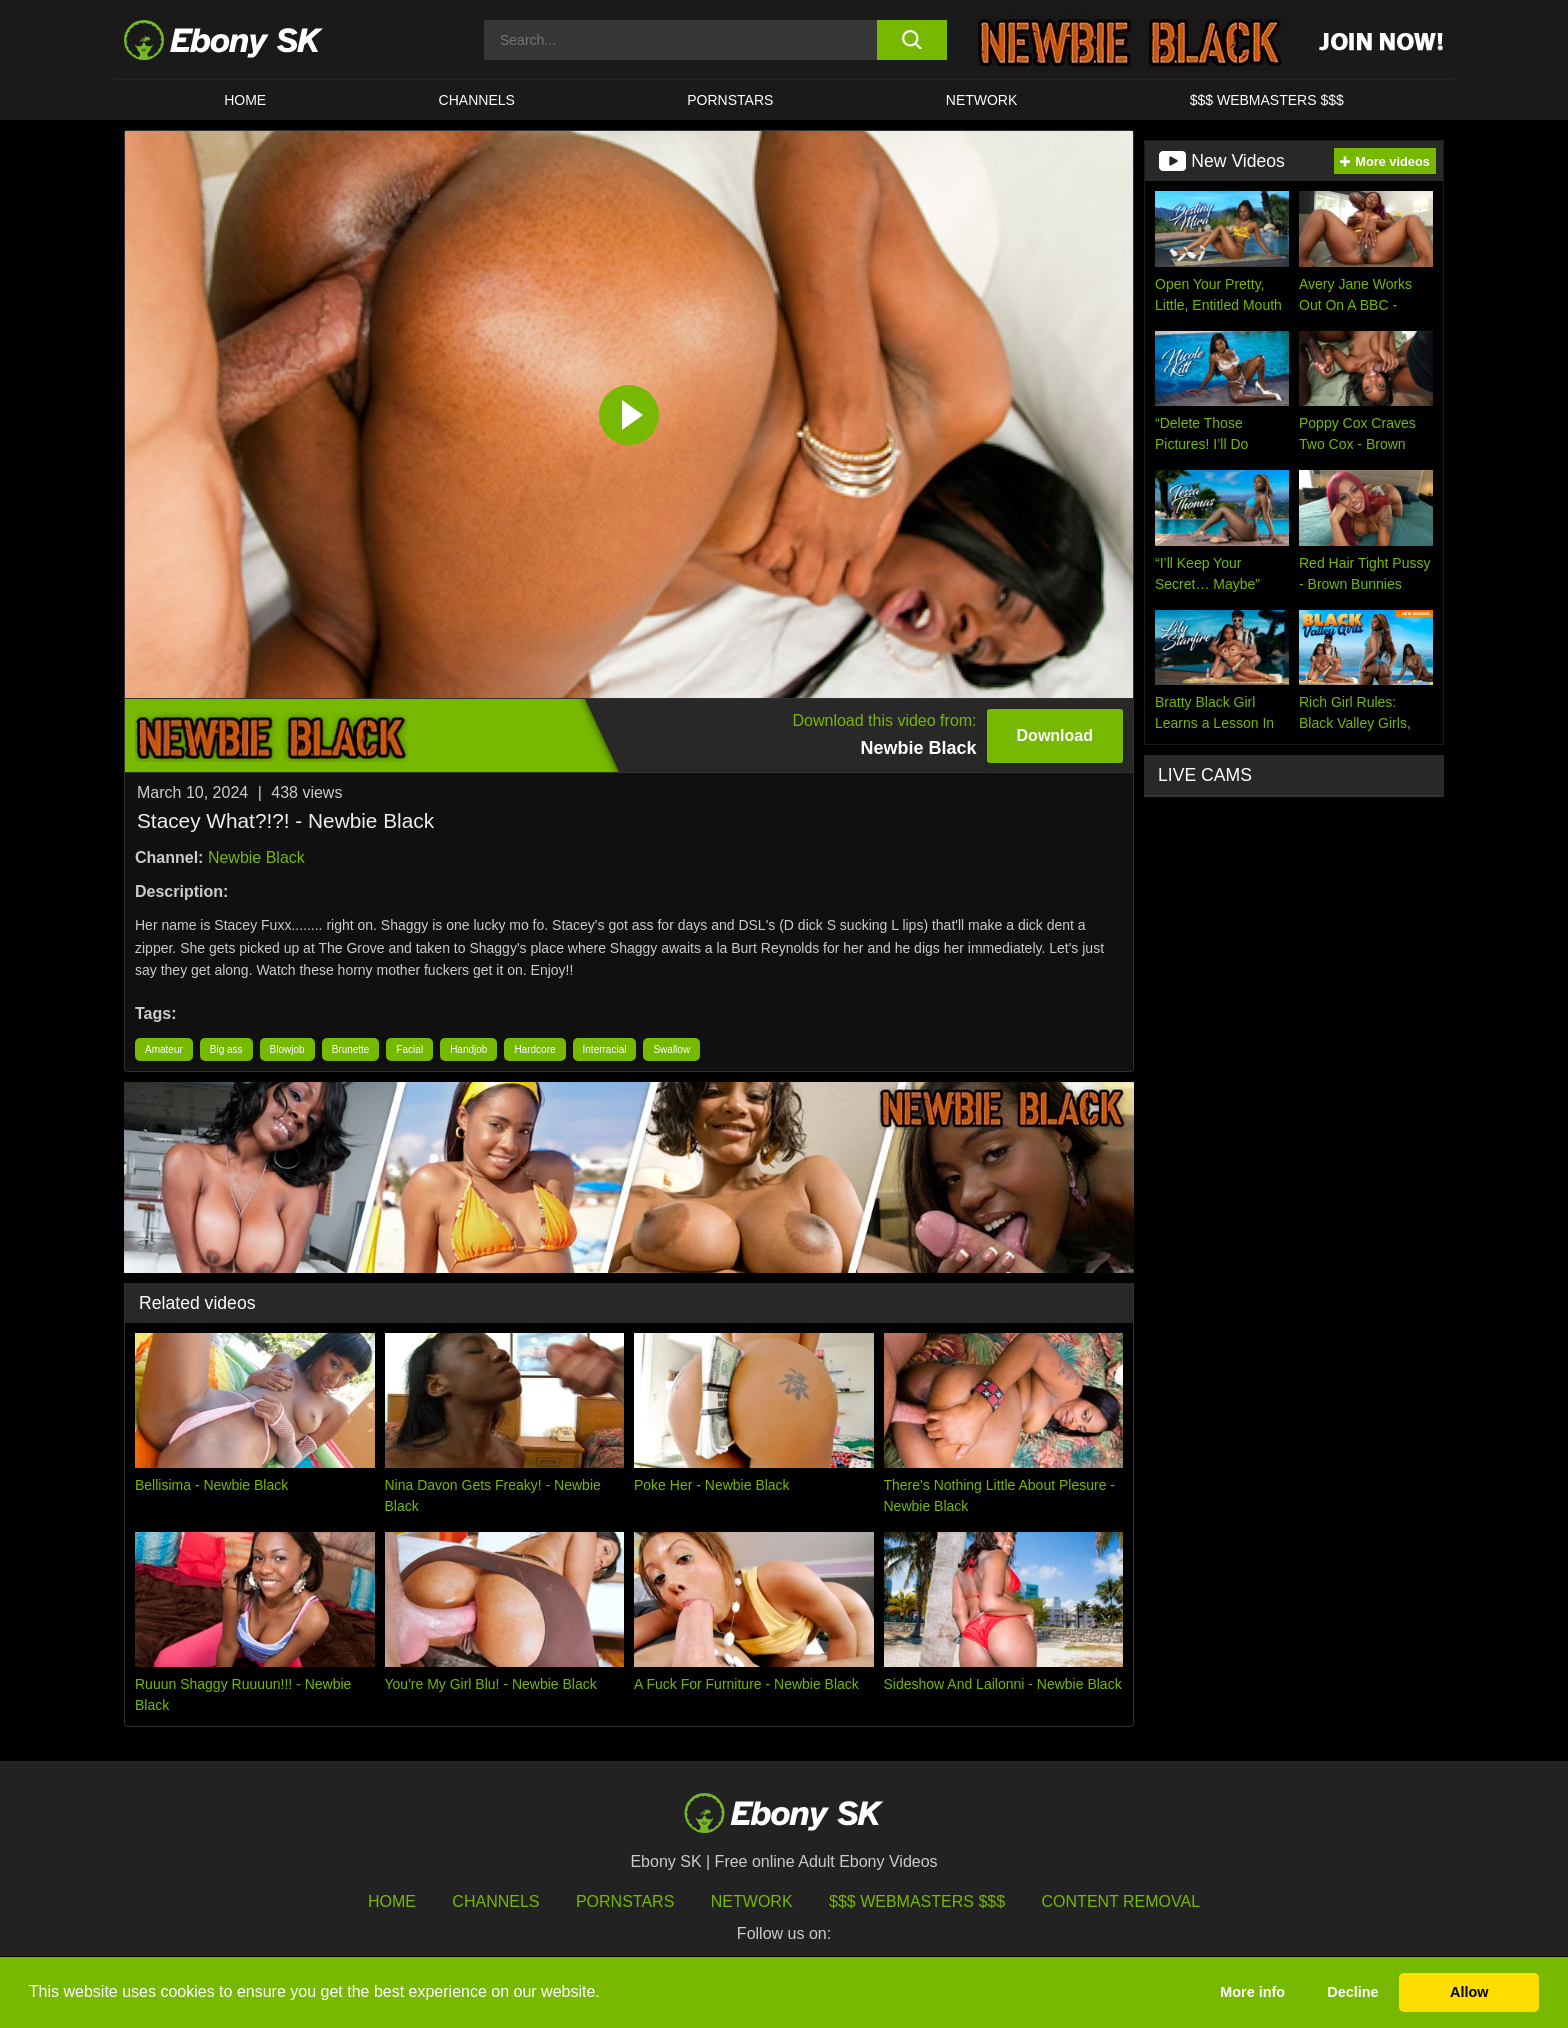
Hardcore (534, 1049)
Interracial (605, 1049)
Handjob (468, 1049)
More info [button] (1252, 1992)
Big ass (226, 1049)
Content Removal (1121, 1901)
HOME (245, 100)
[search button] (911, 40)
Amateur (164, 1049)
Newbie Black (256, 857)
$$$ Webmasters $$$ (1267, 100)
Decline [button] (1352, 1992)
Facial (409, 1049)
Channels (477, 100)
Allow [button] (1469, 1992)
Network (982, 100)
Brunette (351, 1049)
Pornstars (730, 100)
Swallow (671, 1049)
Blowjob (287, 1049)
